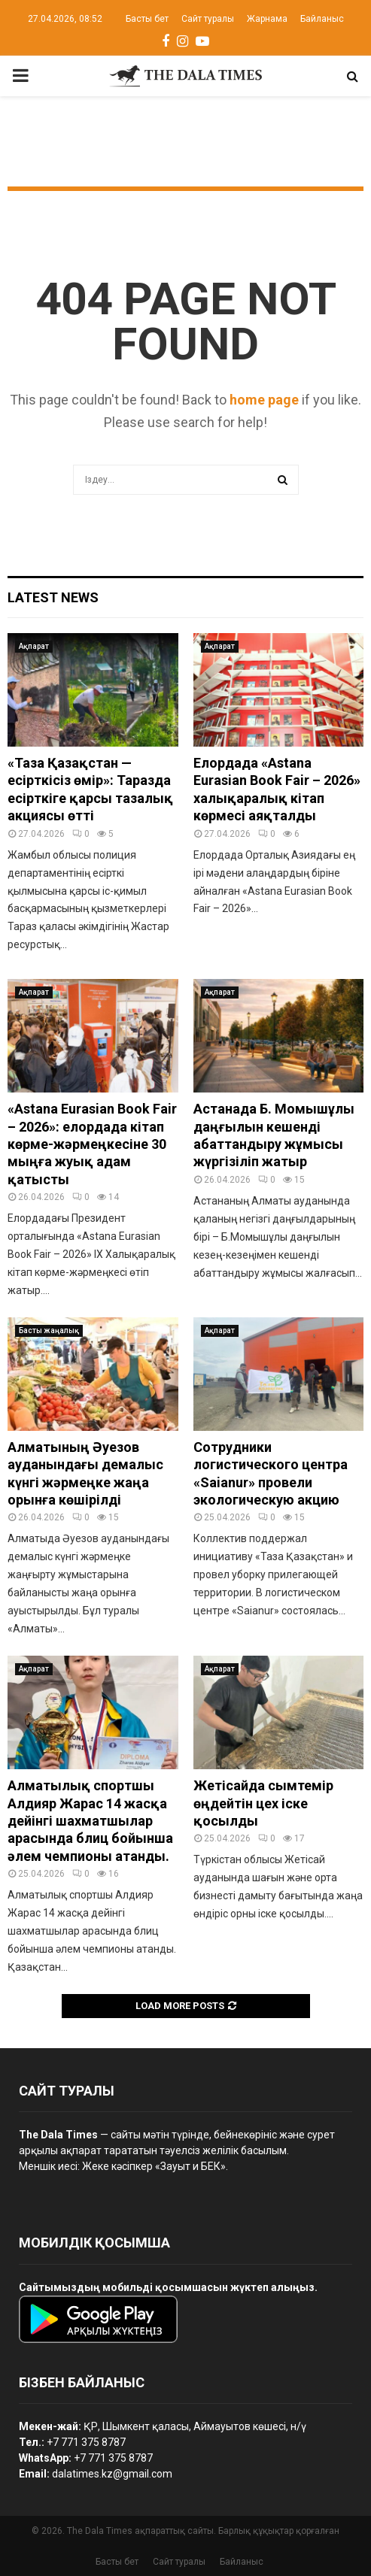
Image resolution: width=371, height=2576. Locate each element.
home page (264, 400)
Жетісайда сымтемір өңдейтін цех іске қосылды (263, 1803)
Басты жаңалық (49, 1330)
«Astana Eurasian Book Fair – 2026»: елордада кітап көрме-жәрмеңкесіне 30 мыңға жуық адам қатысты (92, 1144)
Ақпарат (34, 646)
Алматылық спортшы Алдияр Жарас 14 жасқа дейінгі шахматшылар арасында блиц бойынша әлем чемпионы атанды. (90, 1820)
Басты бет (147, 19)
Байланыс (322, 19)
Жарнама (267, 19)
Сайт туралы (207, 19)
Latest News (53, 597)
